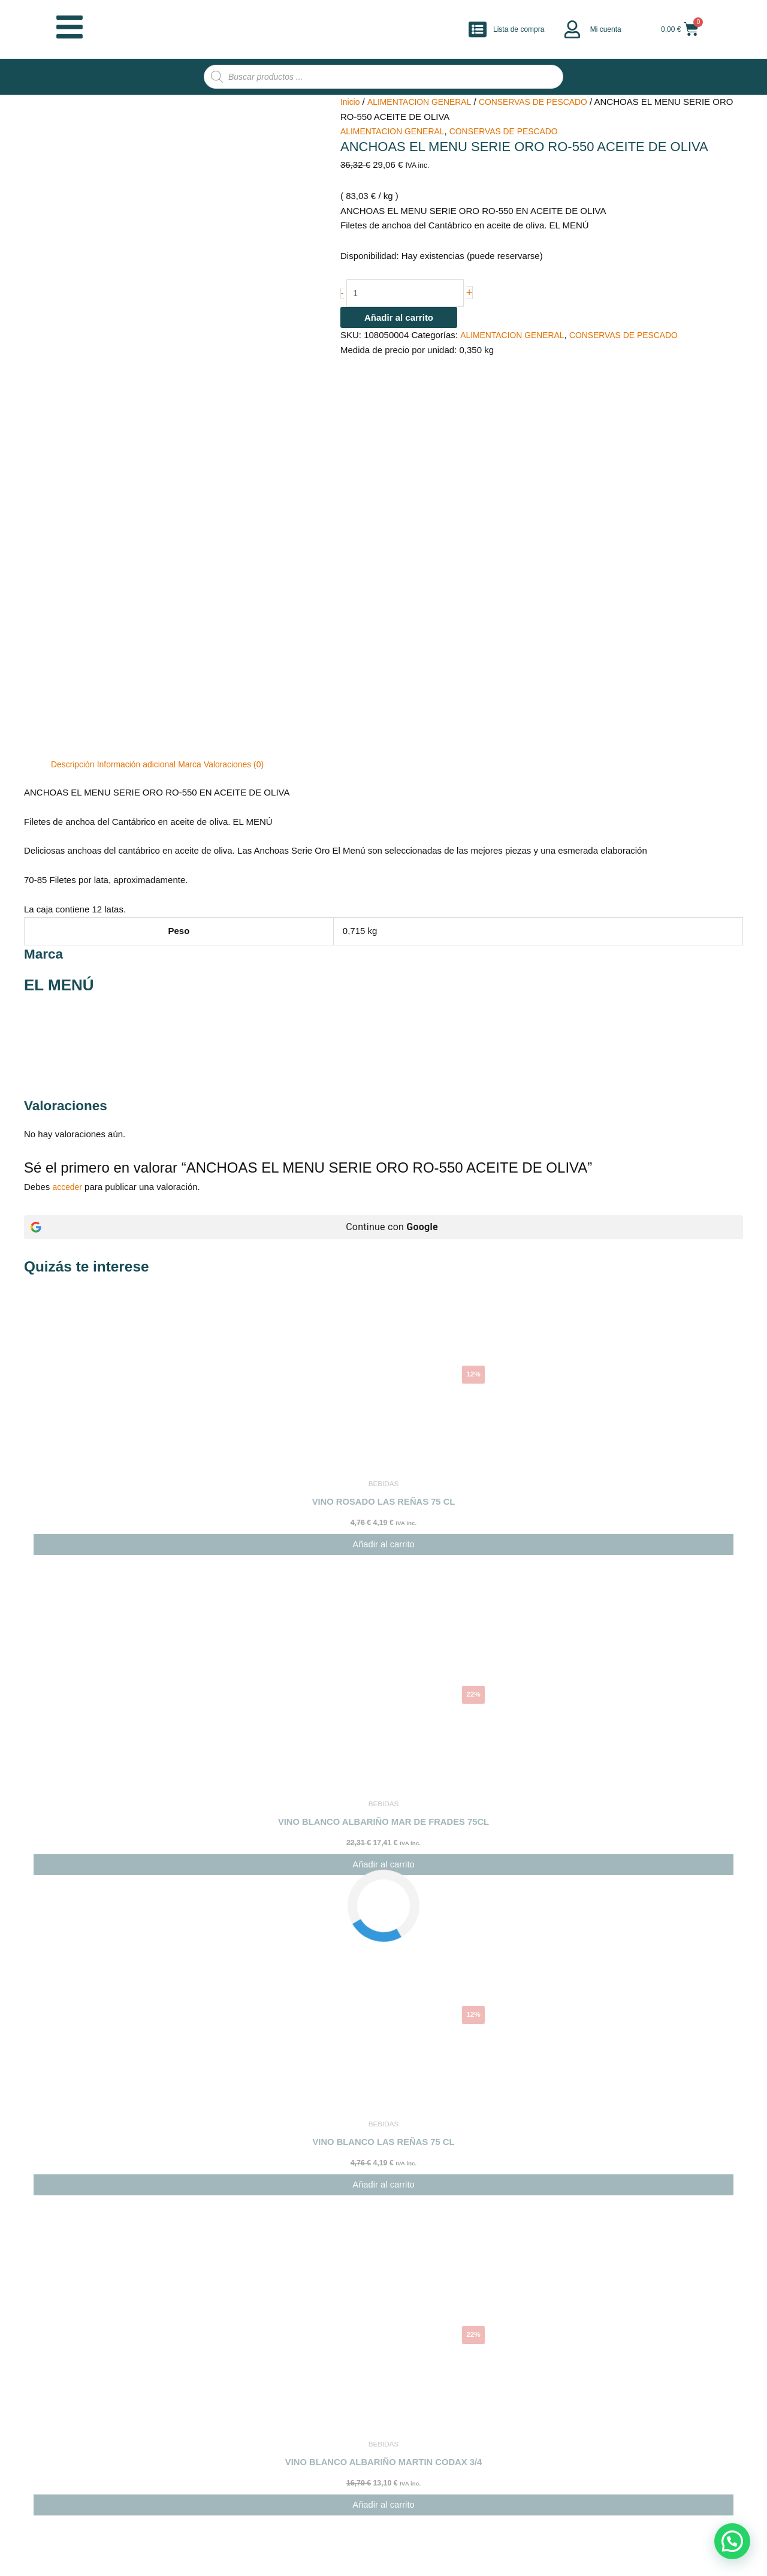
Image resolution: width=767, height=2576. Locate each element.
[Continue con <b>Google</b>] (383, 955)
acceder (68, 914)
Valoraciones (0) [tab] (247, 492)
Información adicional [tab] (143, 492)
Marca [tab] (200, 492)
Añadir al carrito (398, 320)
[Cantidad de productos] (410, 294)
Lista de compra (518, 29)
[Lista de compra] (478, 29)
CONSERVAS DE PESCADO (546, 102)
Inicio (350, 102)
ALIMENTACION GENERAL (425, 102)
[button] (732, 2541)
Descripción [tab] (74, 492)
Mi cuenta (605, 29)
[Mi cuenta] (572, 29)
